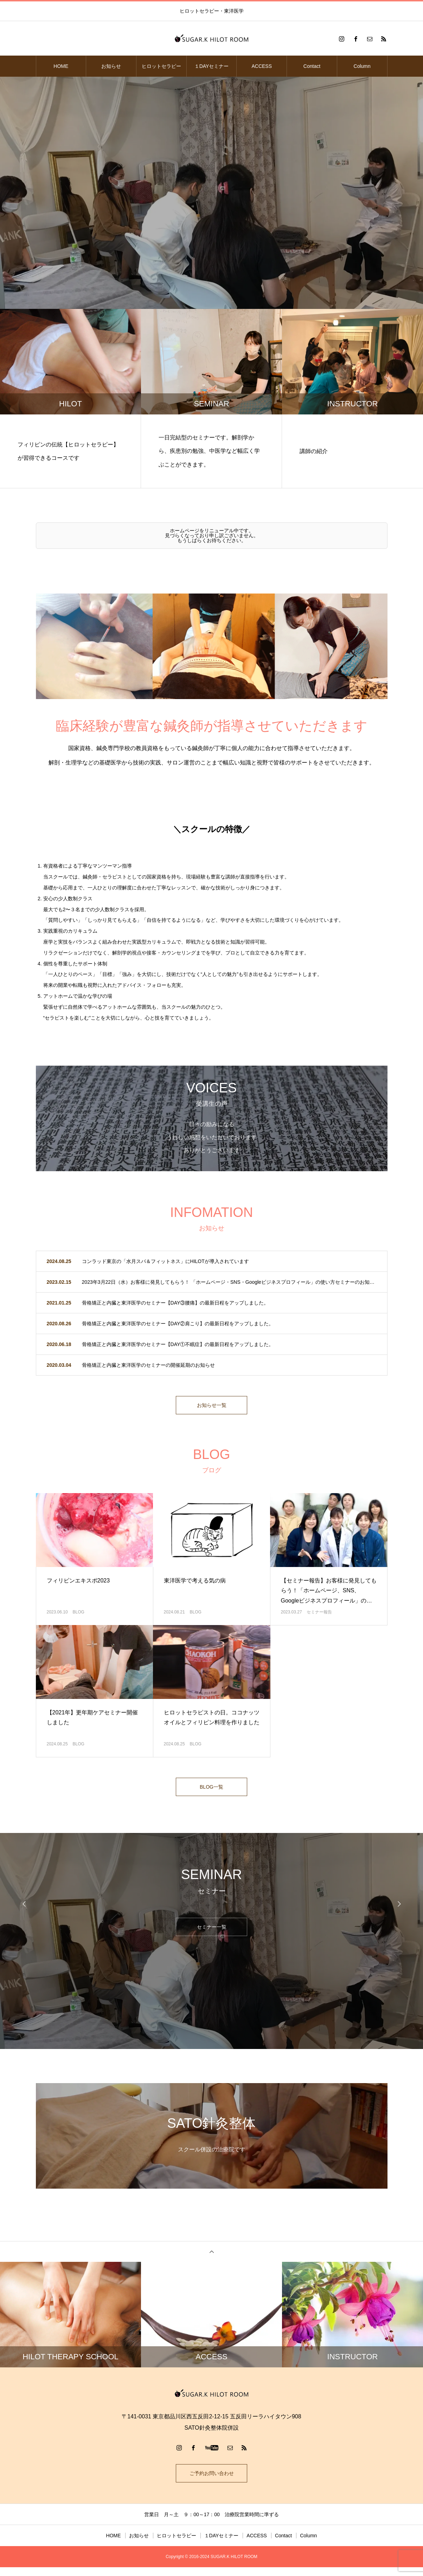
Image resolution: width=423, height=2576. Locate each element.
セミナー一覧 (212, 1933)
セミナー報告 (319, 1615)
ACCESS (261, 66)
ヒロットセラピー (161, 66)
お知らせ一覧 (212, 1407)
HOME (60, 66)
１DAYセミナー (211, 66)
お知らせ (111, 66)
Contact (311, 66)
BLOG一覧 (211, 1792)
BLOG (78, 1615)
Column (362, 66)
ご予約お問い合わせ (211, 2480)
